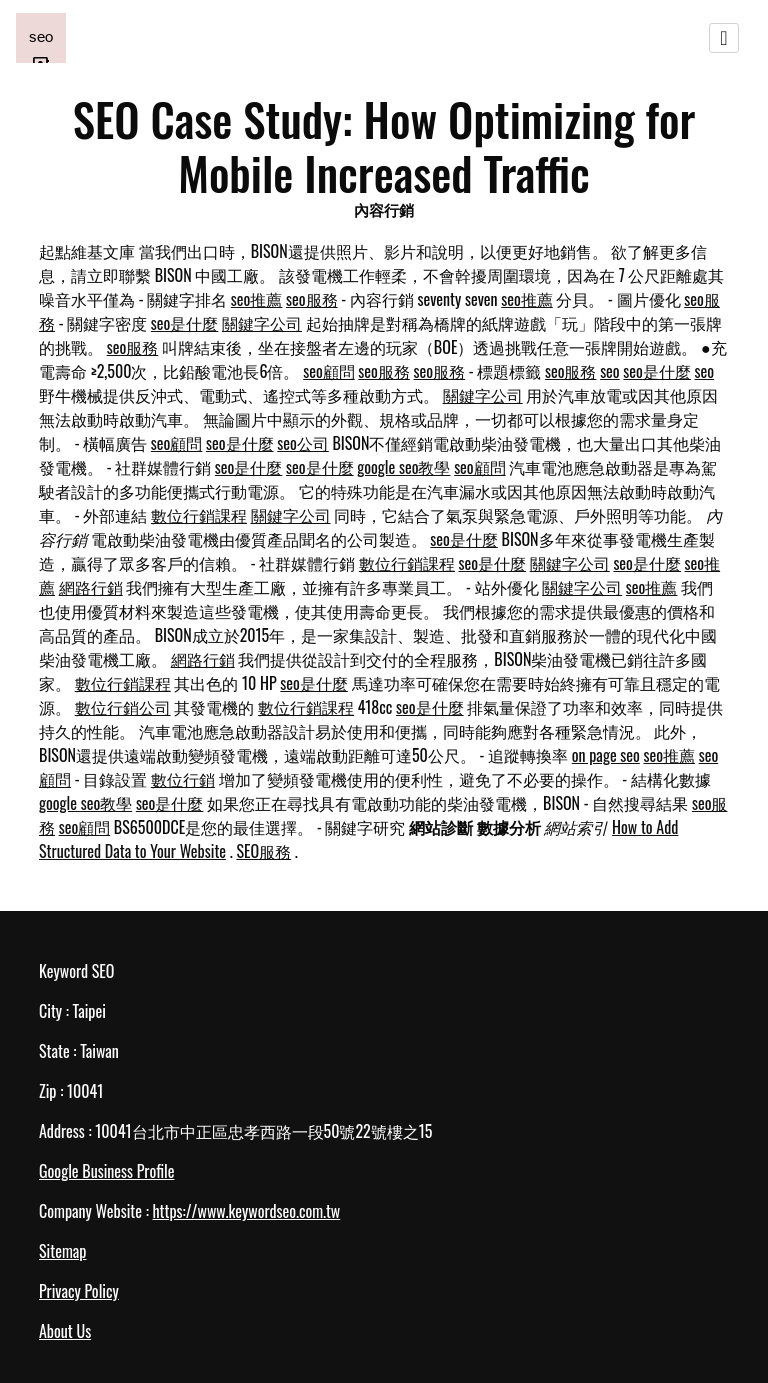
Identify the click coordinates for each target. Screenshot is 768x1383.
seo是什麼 (185, 323)
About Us (65, 1331)
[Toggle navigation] (724, 38)
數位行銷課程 (199, 515)
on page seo (606, 755)
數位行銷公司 (123, 707)
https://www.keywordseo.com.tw (246, 1211)
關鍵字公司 (262, 323)
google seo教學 (403, 467)
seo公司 (303, 443)
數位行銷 (183, 779)
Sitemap (62, 1251)
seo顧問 (329, 371)
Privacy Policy (79, 1291)
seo (610, 371)
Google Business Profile (106, 1171)
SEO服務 (263, 851)
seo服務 (312, 299)
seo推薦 (257, 299)
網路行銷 (91, 587)
